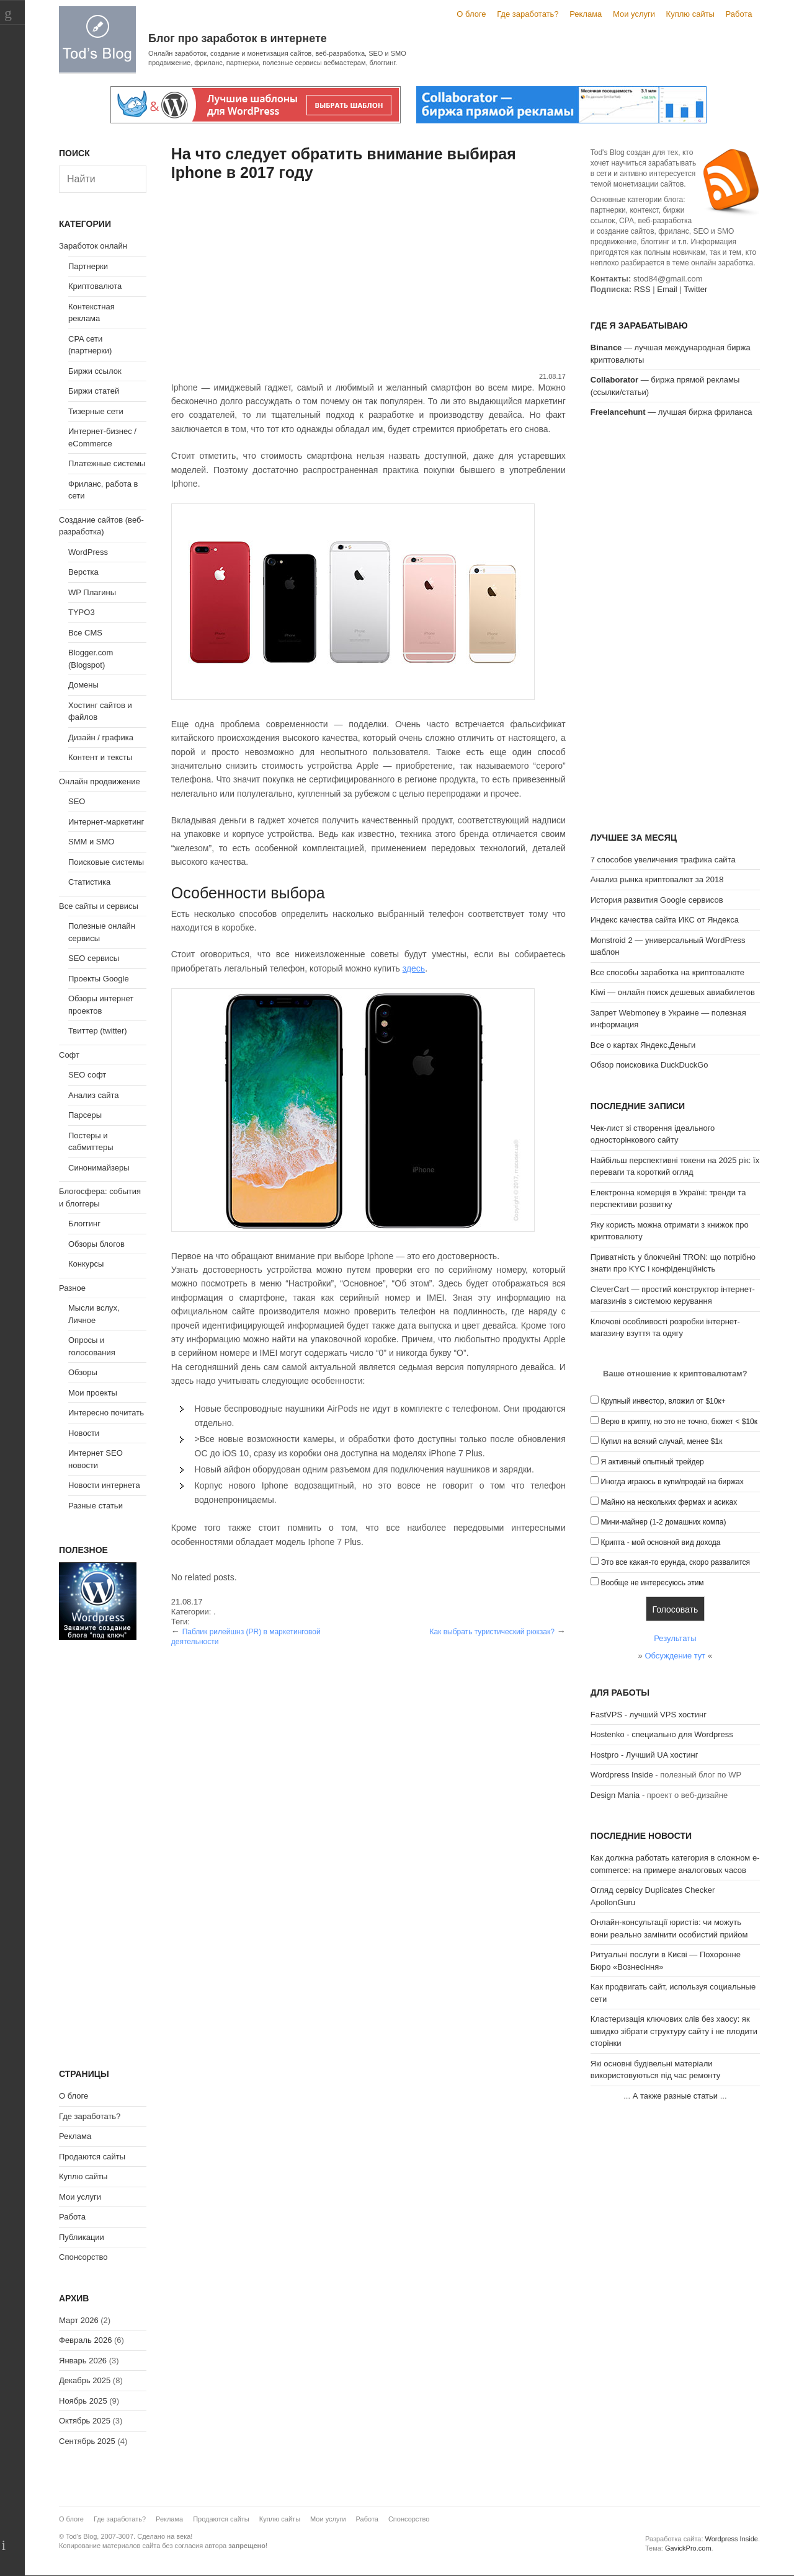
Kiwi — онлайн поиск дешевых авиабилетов (673, 992)
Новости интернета (104, 1485)
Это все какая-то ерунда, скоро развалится (675, 1562)
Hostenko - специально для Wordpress (662, 1734)
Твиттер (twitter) (97, 1030)
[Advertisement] (368, 278)
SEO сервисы (93, 958)
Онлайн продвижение (99, 781)
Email (667, 289)
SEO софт (87, 1074)
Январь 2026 (83, 2360)
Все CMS (85, 632)
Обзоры (82, 1372)
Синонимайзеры (99, 1167)
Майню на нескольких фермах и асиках (668, 1502)
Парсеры (85, 1115)
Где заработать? (527, 14)
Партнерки (88, 266)
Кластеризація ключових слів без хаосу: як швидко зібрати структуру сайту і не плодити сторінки (674, 2031)
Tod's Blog (97, 39)
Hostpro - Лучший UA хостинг (644, 1754)
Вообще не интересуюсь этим (651, 1582)
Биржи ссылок (95, 371)
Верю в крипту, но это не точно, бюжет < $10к (678, 1421)
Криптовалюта (95, 286)
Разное (72, 1288)
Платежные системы (106, 463)
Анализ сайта (93, 1095)
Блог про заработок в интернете (237, 38)
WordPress (88, 552)
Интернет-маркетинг (106, 821)
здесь (414, 968)
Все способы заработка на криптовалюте (667, 972)
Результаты (675, 1638)
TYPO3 (81, 612)
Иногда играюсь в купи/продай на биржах (671, 1481)
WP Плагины (92, 592)
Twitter (695, 289)
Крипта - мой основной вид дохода (660, 1542)
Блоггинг (84, 1223)
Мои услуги (634, 14)
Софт (69, 1055)
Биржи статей (93, 391)
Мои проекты (92, 1392)
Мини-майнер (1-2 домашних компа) (663, 1522)
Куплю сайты (690, 14)
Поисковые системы (106, 862)
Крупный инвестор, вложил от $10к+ (662, 1401)
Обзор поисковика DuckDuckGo (649, 1064)
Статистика (89, 882)
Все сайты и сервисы (98, 906)
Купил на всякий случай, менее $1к (661, 1441)
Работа (739, 14)
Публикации (81, 2237)
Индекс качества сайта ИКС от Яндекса (665, 919)
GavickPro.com (688, 2548)
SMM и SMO (91, 841)
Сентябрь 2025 (87, 2441)
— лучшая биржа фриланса (671, 412)
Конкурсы (86, 1263)
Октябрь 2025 (84, 2420)
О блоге (471, 14)
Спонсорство (83, 2257)
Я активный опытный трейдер (651, 1462)
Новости (83, 1433)
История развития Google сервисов (657, 900)
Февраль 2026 (85, 2340)
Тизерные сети (95, 411)
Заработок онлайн (93, 245)
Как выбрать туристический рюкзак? (491, 1631)
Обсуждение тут (675, 1655)
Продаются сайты (92, 2156)
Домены (83, 684)
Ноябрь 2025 (83, 2401)
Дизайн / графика (100, 737)
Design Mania (615, 1795)
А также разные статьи (675, 2095)
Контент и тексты (100, 757)
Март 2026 (79, 2320)
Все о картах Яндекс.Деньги (643, 1045)
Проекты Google (98, 978)
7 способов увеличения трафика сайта (663, 859)
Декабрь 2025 (84, 2380)
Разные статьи (95, 1505)
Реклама (585, 14)
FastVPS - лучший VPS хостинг (649, 1714)
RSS (642, 289)
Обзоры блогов (96, 1244)
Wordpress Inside (622, 1774)
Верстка (83, 572)
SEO (76, 801)
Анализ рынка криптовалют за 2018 (657, 879)
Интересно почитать (106, 1412)
